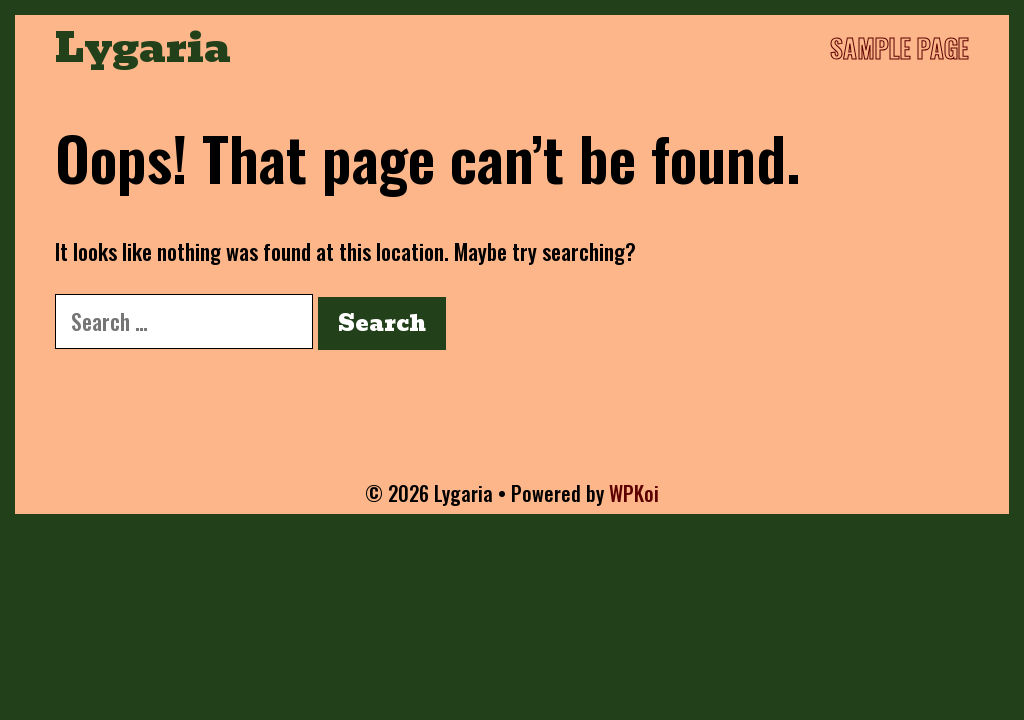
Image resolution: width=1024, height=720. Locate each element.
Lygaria (143, 48)
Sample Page (899, 47)
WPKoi (634, 493)
